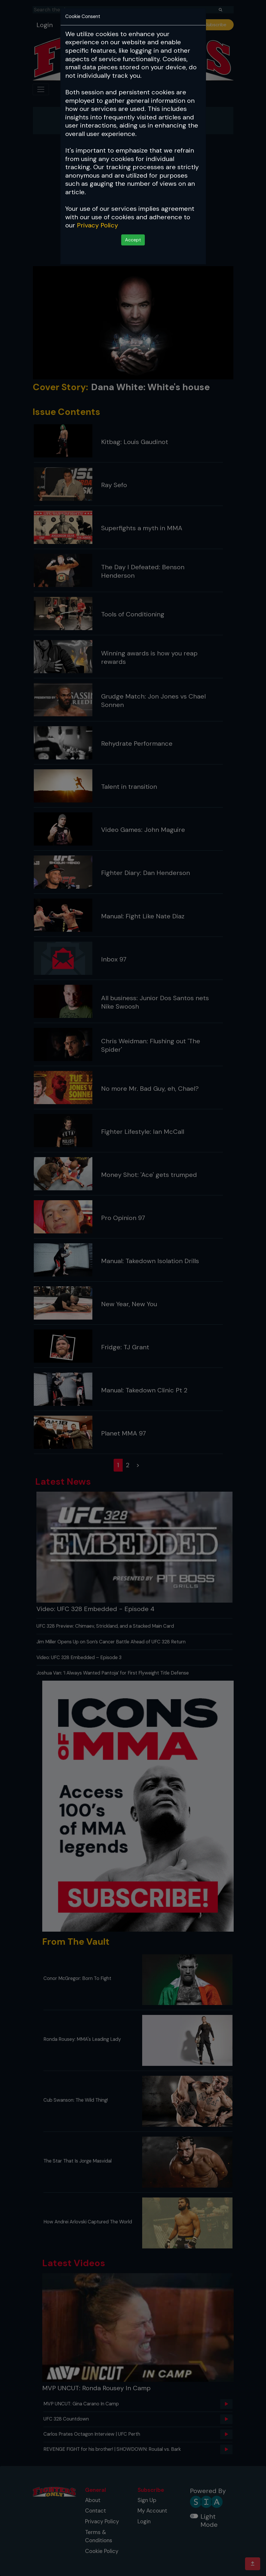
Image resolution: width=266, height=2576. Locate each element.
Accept (133, 240)
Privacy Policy (97, 225)
